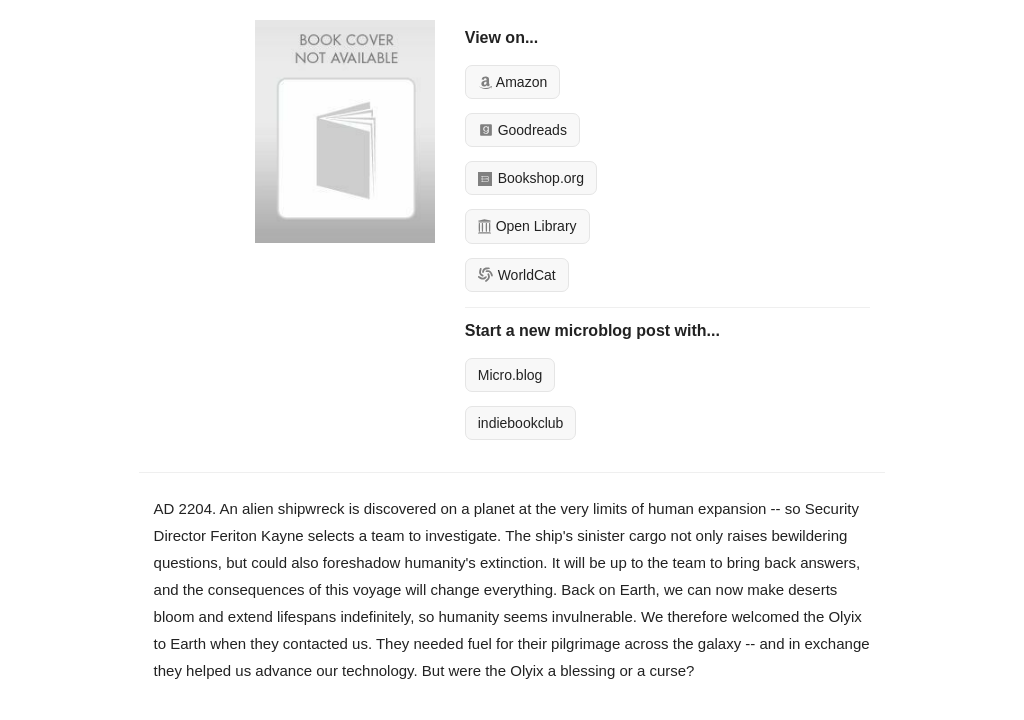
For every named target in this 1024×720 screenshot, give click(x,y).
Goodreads (522, 130)
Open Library (527, 226)
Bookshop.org (531, 178)
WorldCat (517, 275)
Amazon (512, 82)
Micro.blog (510, 375)
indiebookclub (521, 423)
